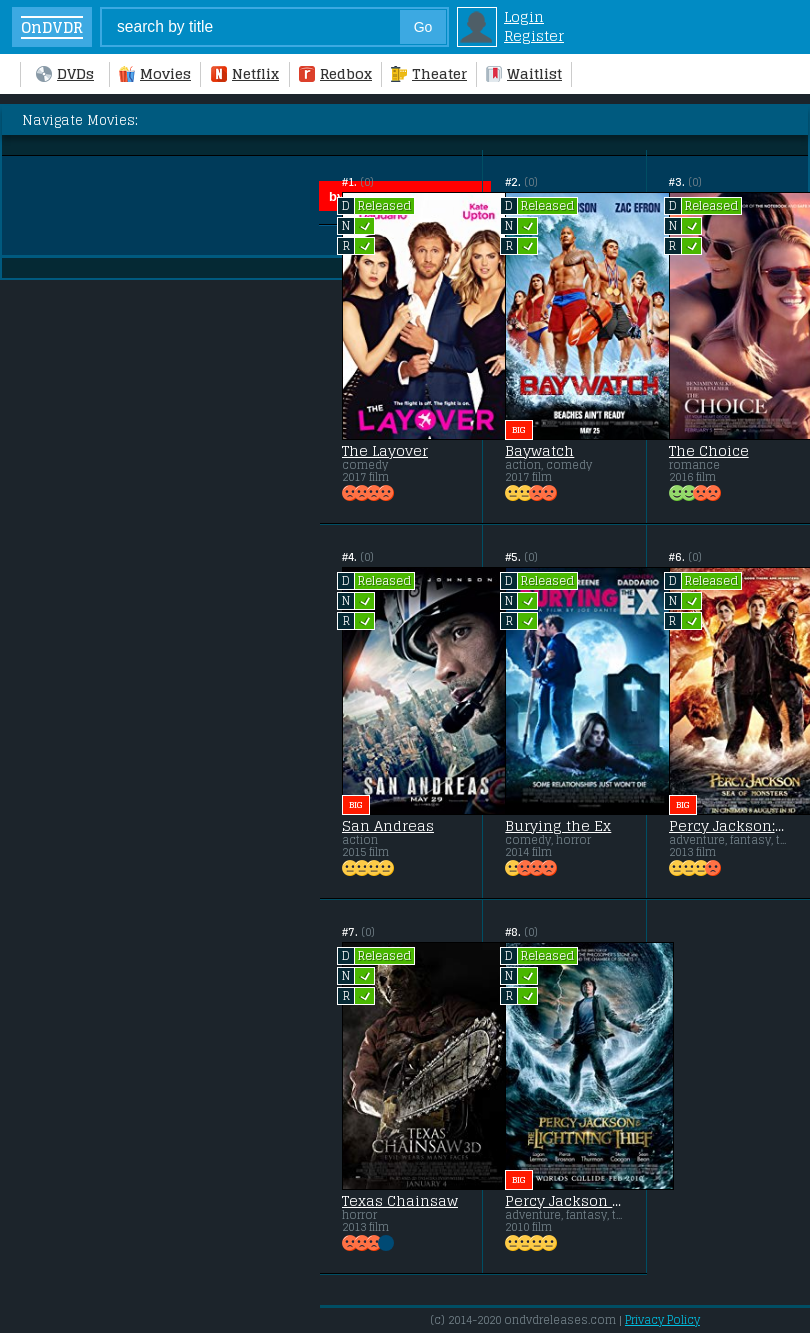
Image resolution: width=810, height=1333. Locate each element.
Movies (155, 73)
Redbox (335, 73)
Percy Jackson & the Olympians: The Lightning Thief (564, 1201)
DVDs (65, 73)
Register (534, 35)
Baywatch (539, 451)
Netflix (245, 73)
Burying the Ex (558, 826)
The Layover (385, 451)
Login (524, 16)
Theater (429, 73)
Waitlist (524, 73)
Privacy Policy (662, 1320)
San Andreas (388, 826)
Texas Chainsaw (400, 1201)
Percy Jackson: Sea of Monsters (728, 826)
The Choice (709, 451)
